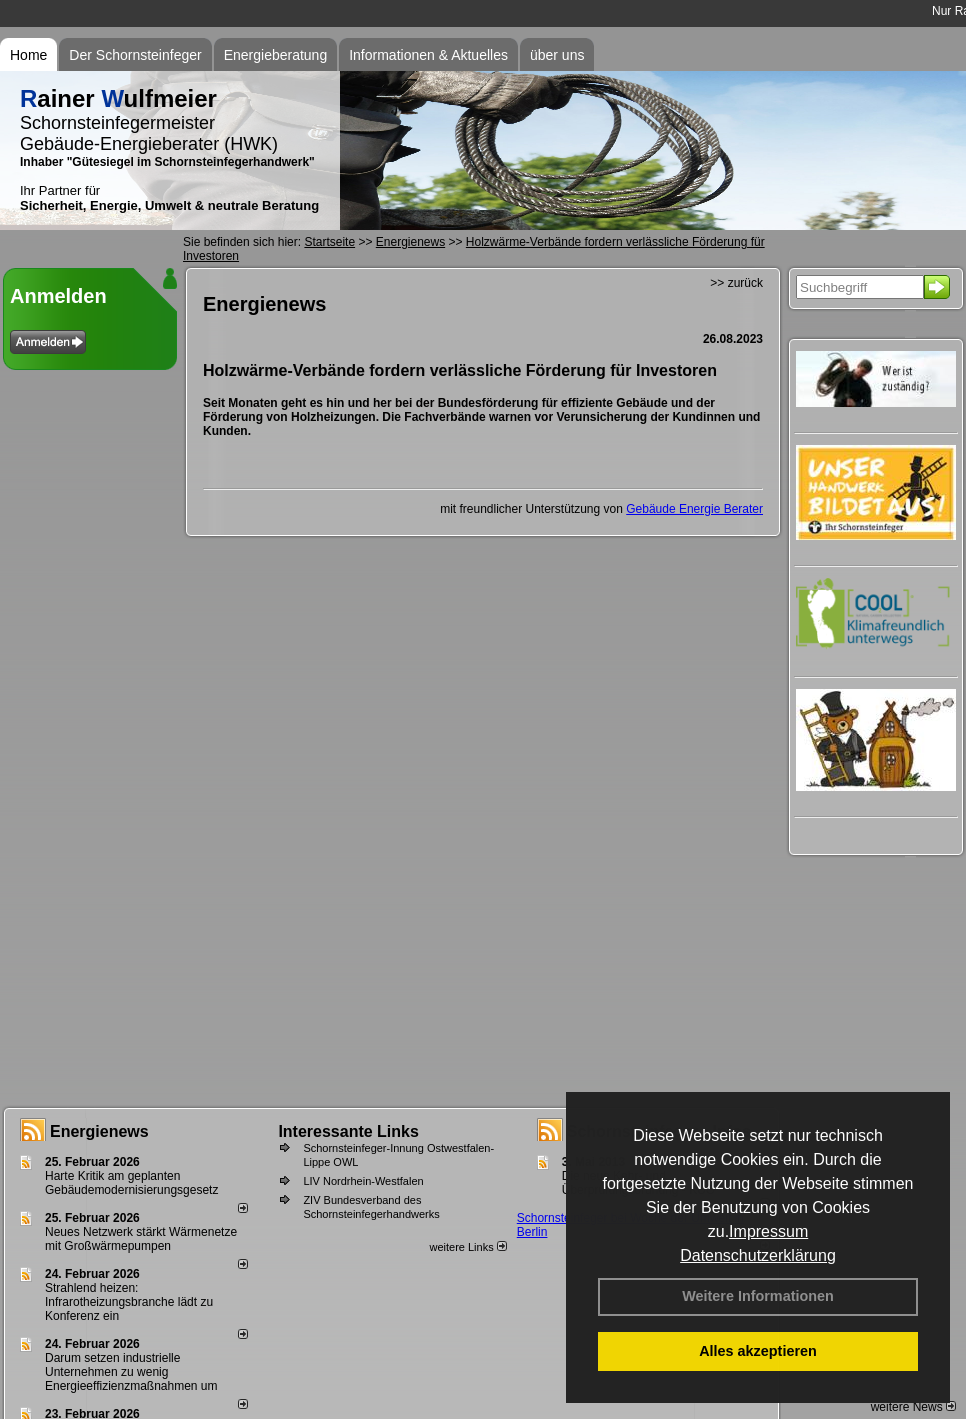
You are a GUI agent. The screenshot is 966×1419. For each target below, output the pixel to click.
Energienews (99, 1131)
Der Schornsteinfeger (135, 55)
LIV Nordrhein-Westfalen (363, 1181)
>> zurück (736, 283)
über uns (557, 55)
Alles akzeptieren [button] (758, 1351)
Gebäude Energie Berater (694, 509)
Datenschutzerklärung (758, 1255)
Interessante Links (348, 1131)
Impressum (768, 1231)
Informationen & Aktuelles (428, 55)
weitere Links (467, 1247)
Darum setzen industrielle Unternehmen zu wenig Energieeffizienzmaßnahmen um (131, 1372)
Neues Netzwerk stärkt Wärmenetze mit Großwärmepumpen (141, 1239)
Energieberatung (276, 55)
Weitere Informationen (758, 1296)
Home (28, 55)
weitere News (913, 1407)
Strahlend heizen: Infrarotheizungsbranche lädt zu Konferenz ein (129, 1302)
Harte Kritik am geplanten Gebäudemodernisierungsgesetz (131, 1183)
